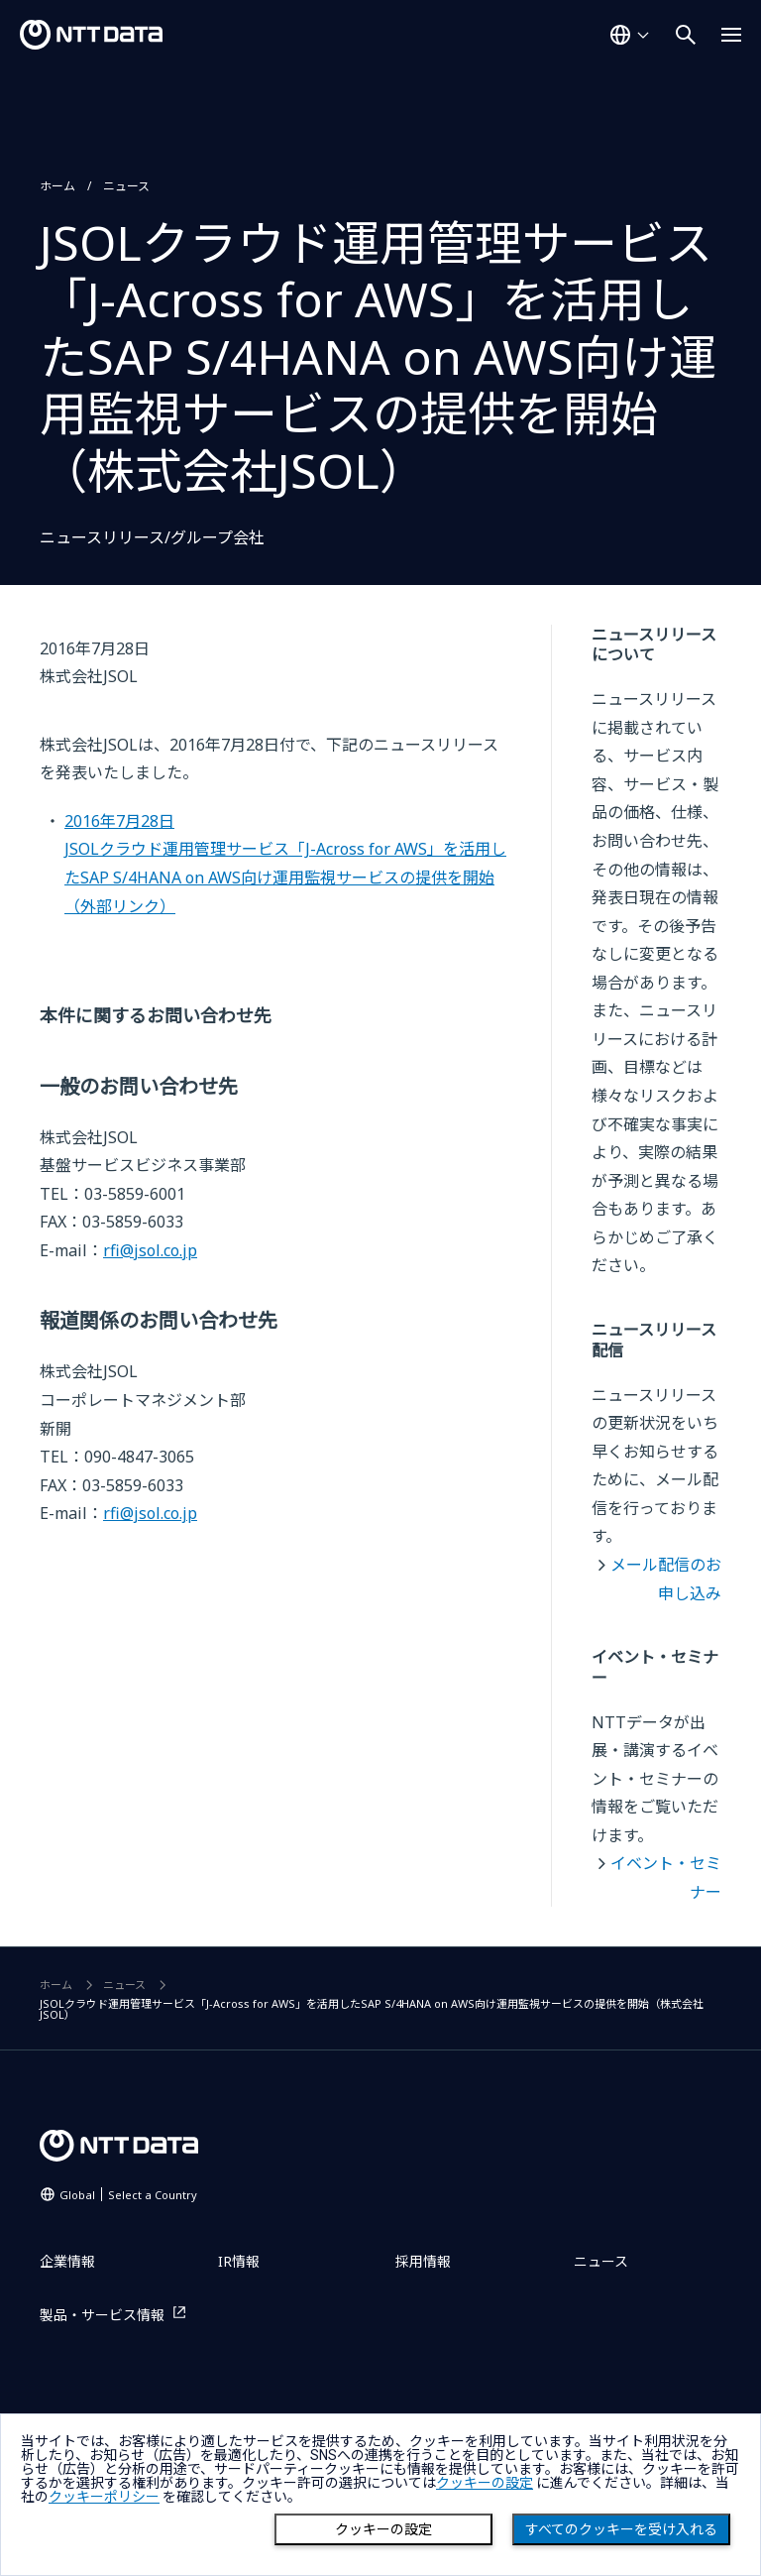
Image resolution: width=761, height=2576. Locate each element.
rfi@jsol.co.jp (150, 1250)
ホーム (57, 185)
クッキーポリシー (104, 2497)
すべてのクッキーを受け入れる (621, 2529)
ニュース (126, 185)
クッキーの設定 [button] (484, 2483)
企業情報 (67, 2261)
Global (128, 2194)
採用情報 (423, 2261)
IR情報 (239, 2261)
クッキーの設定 (383, 2529)
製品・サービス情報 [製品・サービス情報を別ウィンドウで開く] (102, 2314)
